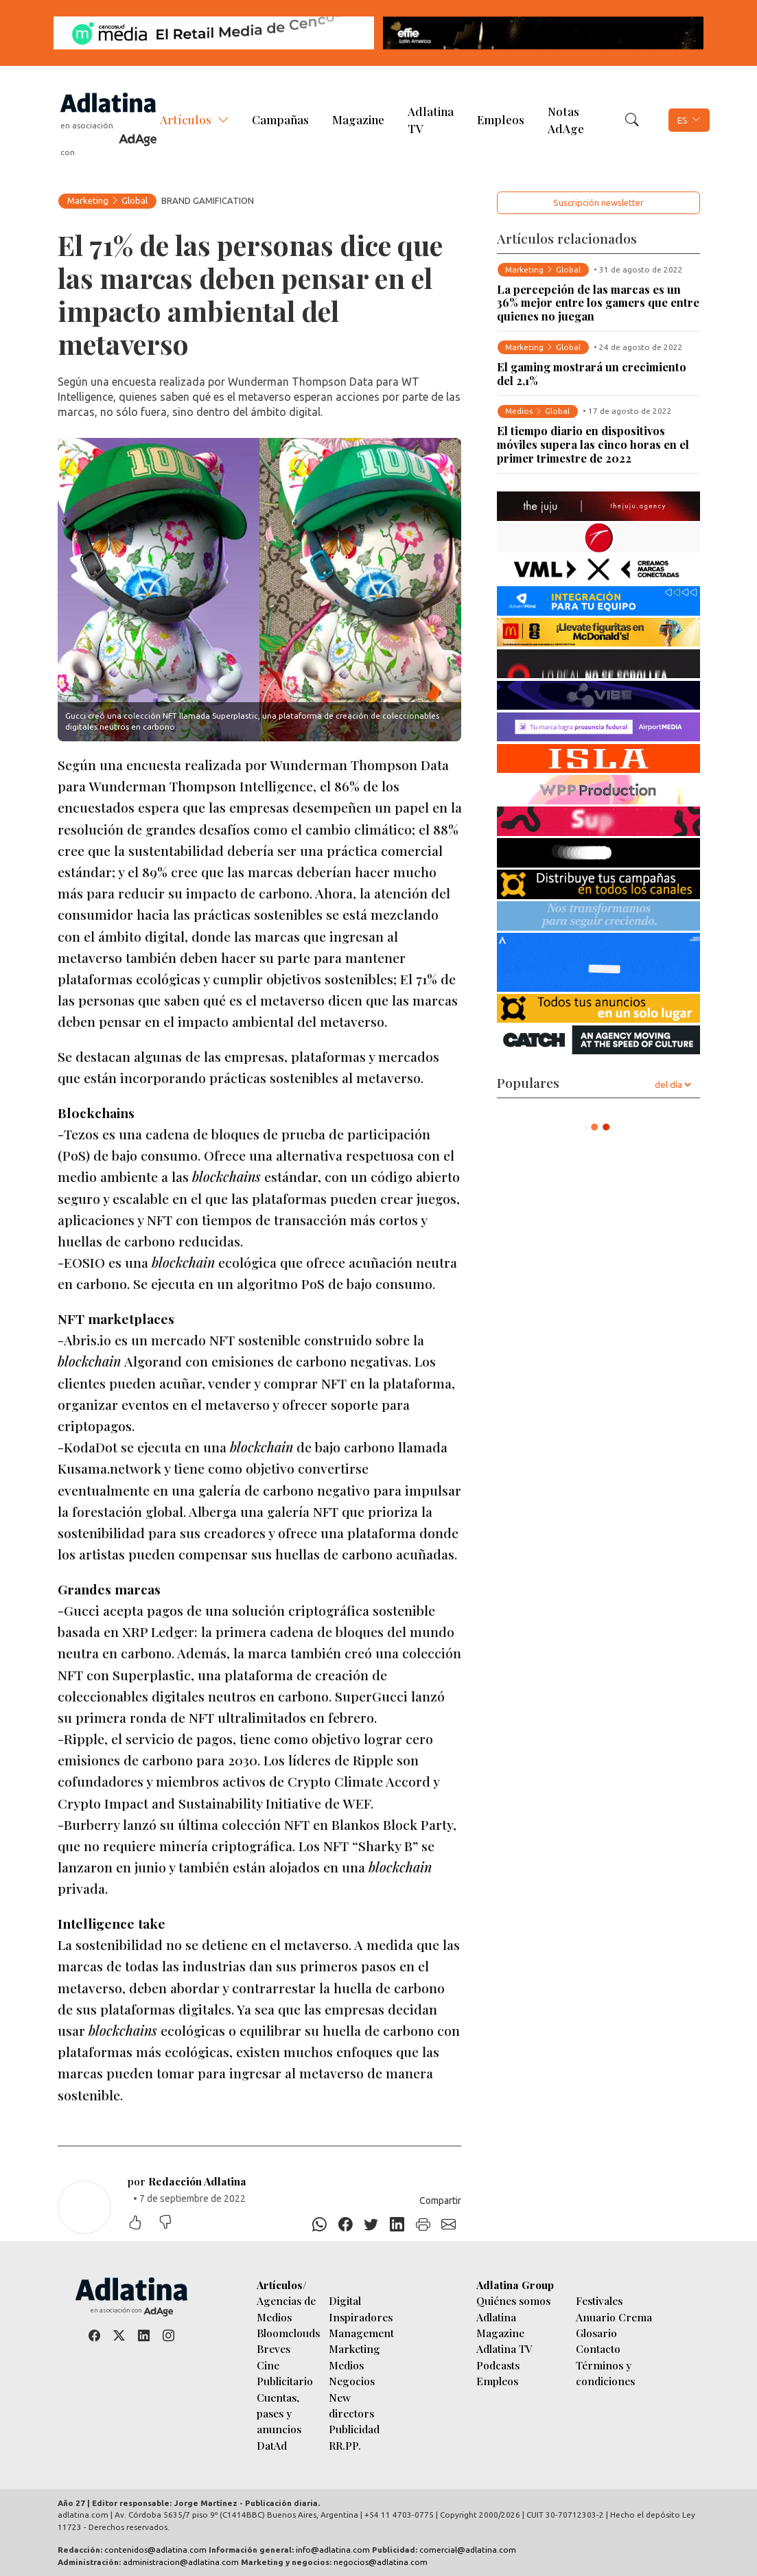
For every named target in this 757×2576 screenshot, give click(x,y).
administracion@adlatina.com (181, 2561)
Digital (345, 2300)
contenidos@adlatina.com (155, 2549)
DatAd (272, 2445)
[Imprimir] (423, 2224)
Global (134, 200)
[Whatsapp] (320, 2224)
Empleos (500, 119)
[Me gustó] (142, 2223)
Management (361, 2332)
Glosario (596, 2332)
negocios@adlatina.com (381, 2561)
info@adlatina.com (333, 2549)
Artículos (185, 119)
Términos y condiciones (605, 2373)
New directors (351, 2405)
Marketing (87, 200)
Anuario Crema (614, 2317)
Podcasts (498, 2365)
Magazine (358, 119)
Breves (273, 2348)
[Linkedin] (397, 2224)
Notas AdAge (566, 120)
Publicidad (354, 2429)
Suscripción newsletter (598, 202)
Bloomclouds (288, 2332)
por (187, 2181)
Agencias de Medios (286, 2308)
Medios (346, 2365)
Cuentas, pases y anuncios (279, 2413)
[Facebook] (345, 2224)
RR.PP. (345, 2445)
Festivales (599, 2300)
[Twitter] (371, 2224)
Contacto (598, 2348)
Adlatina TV (431, 120)
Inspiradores (361, 2317)
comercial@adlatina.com (467, 2549)
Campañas (280, 119)
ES (682, 120)
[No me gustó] (172, 2223)
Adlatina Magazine (500, 2325)
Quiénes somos (513, 2300)
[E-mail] (449, 2224)
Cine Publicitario (285, 2373)
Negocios (352, 2381)
